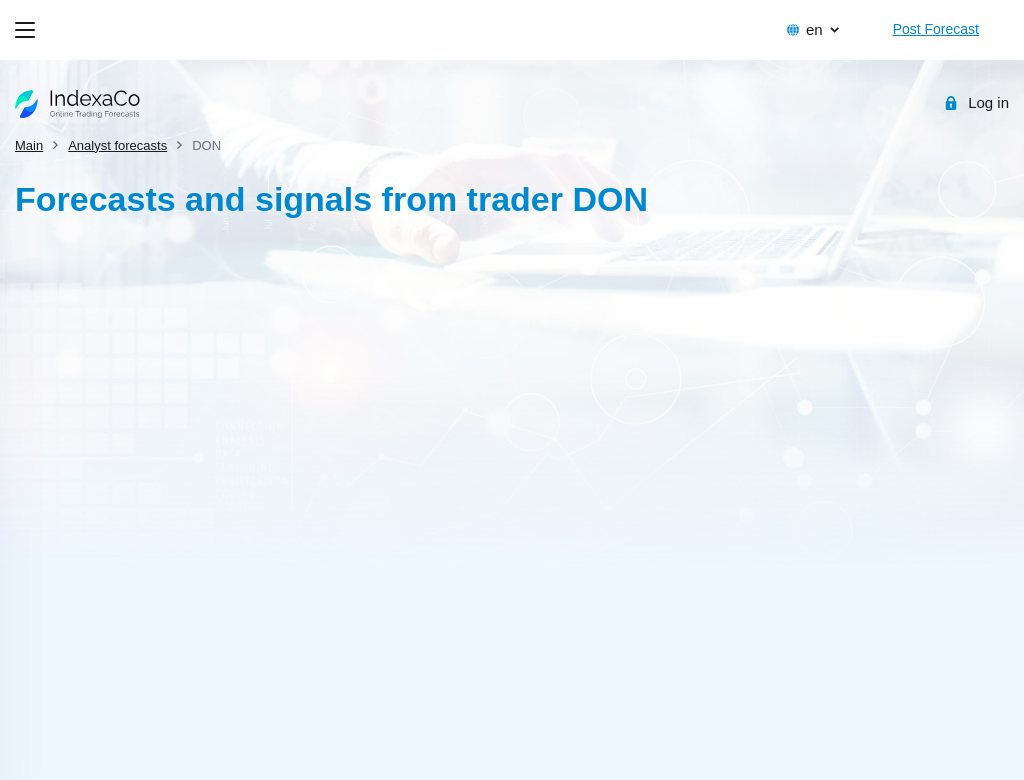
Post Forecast (936, 29)
